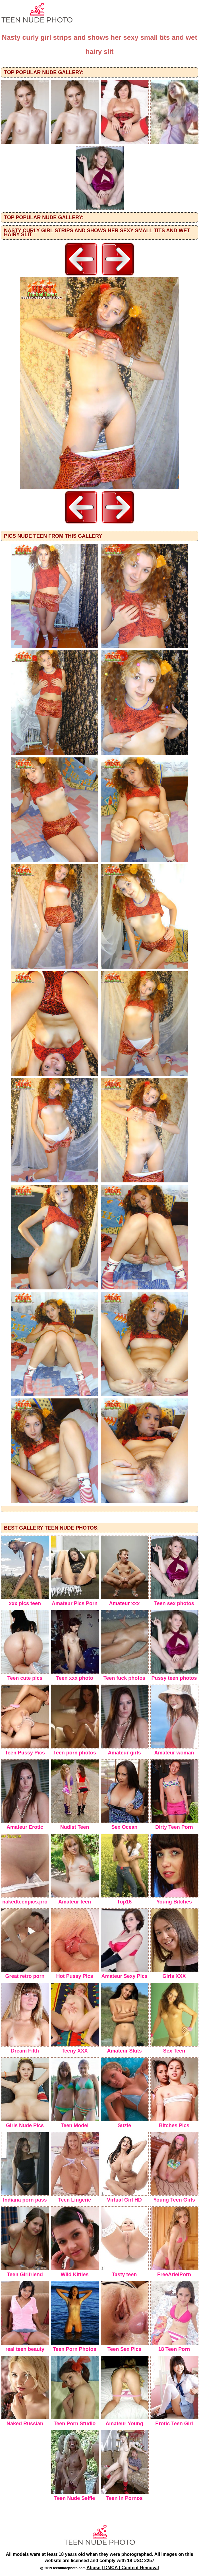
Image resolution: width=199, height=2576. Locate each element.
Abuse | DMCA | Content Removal (122, 2567)
